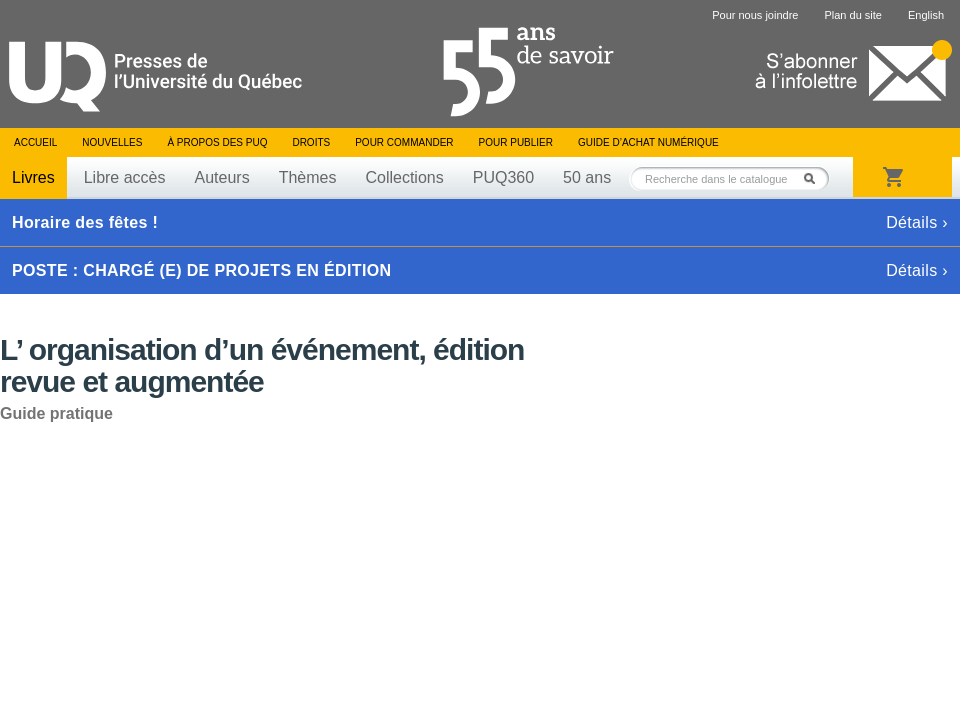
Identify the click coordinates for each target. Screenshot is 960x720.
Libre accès (125, 177)
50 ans (587, 177)
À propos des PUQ (217, 142)
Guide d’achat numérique (648, 142)
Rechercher (815, 178)
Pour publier (516, 142)
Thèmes (308, 177)
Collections (404, 177)
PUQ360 (503, 177)
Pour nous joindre (755, 15)
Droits (311, 142)
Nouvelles (112, 142)
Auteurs (222, 177)
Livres (33, 177)
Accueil (35, 142)
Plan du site (852, 15)
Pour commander (404, 142)
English (926, 15)
